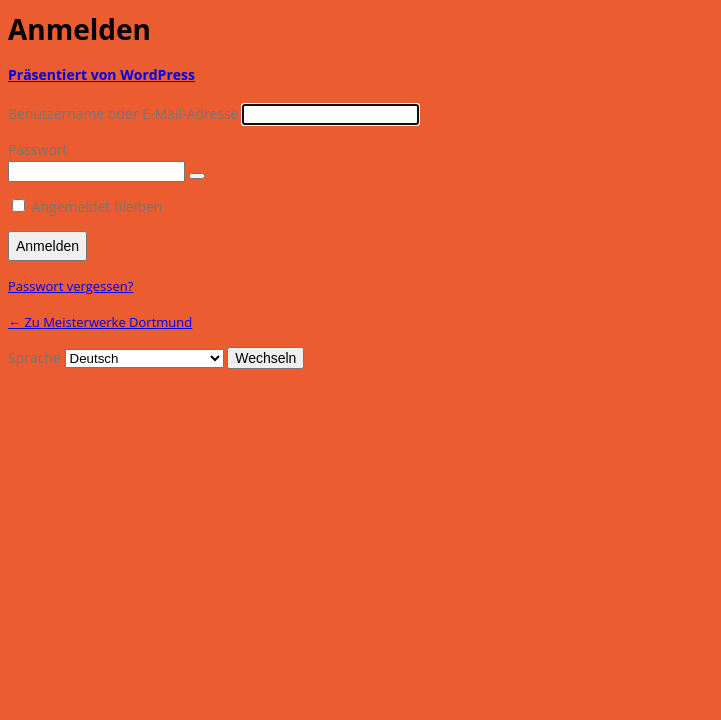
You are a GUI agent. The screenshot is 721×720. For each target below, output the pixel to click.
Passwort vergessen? (70, 286)
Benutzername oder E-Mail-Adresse (123, 113)
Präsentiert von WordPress (101, 74)
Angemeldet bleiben (97, 206)
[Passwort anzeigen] (197, 176)
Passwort (38, 149)
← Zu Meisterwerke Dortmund (100, 322)
